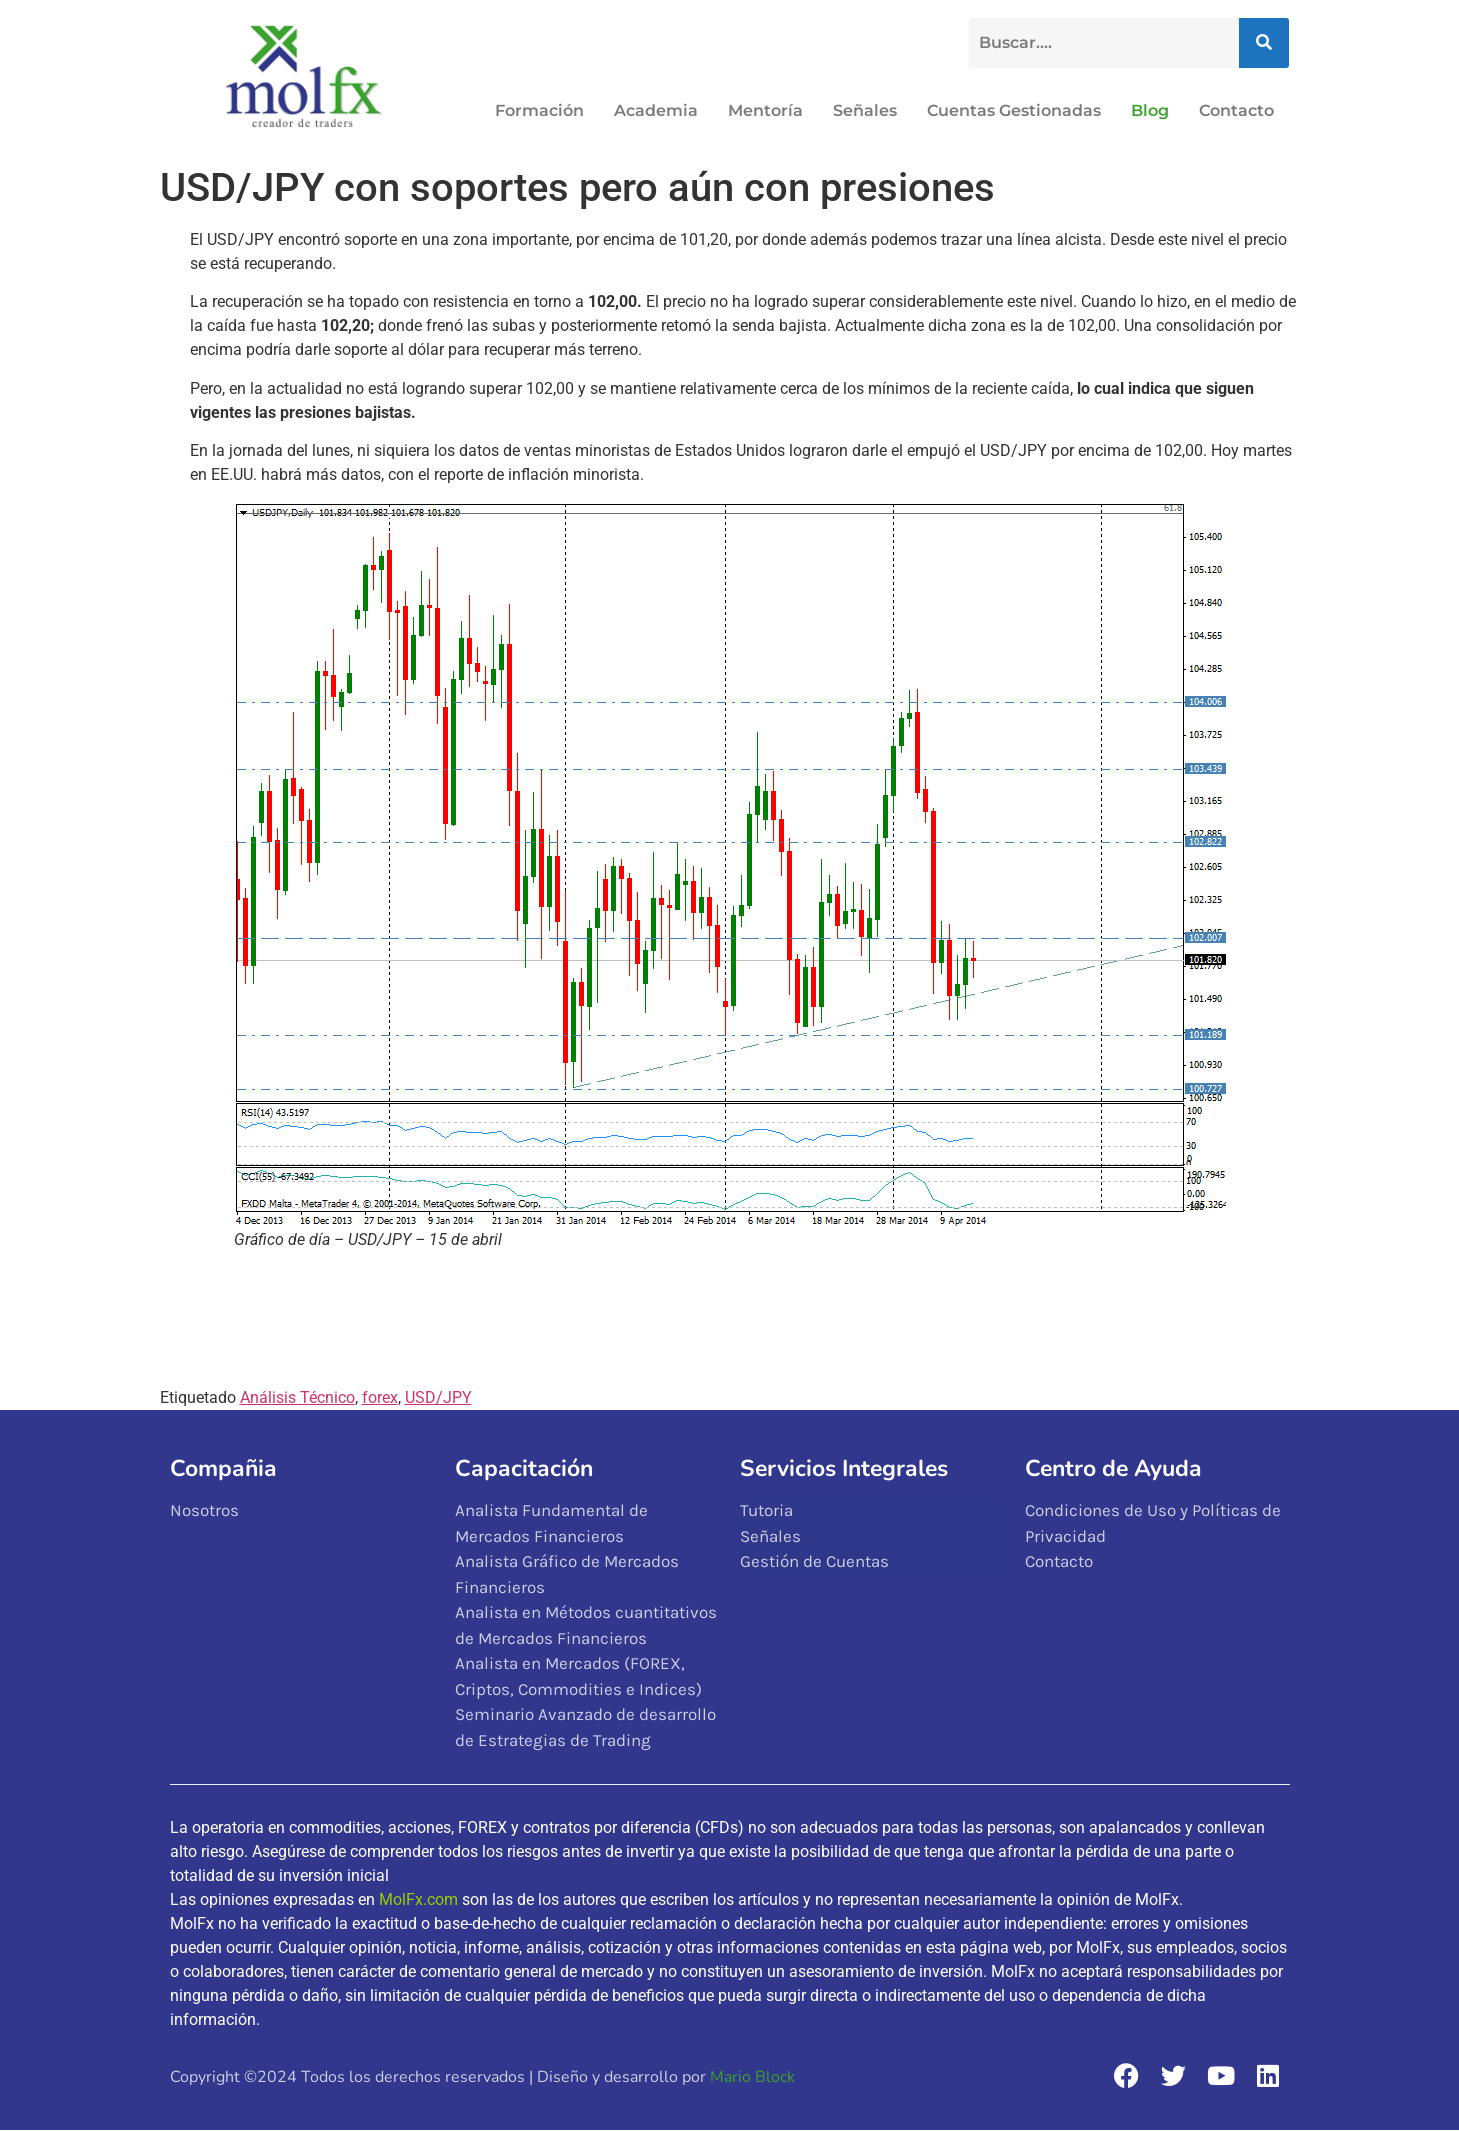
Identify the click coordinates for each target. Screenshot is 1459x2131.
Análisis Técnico (297, 1397)
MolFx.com (418, 1899)
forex (380, 1397)
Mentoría (765, 110)
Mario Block (752, 2077)
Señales (865, 110)
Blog (1150, 110)
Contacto (1236, 110)
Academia (656, 110)
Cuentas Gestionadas (1014, 110)
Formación (539, 110)
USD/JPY (438, 1397)
